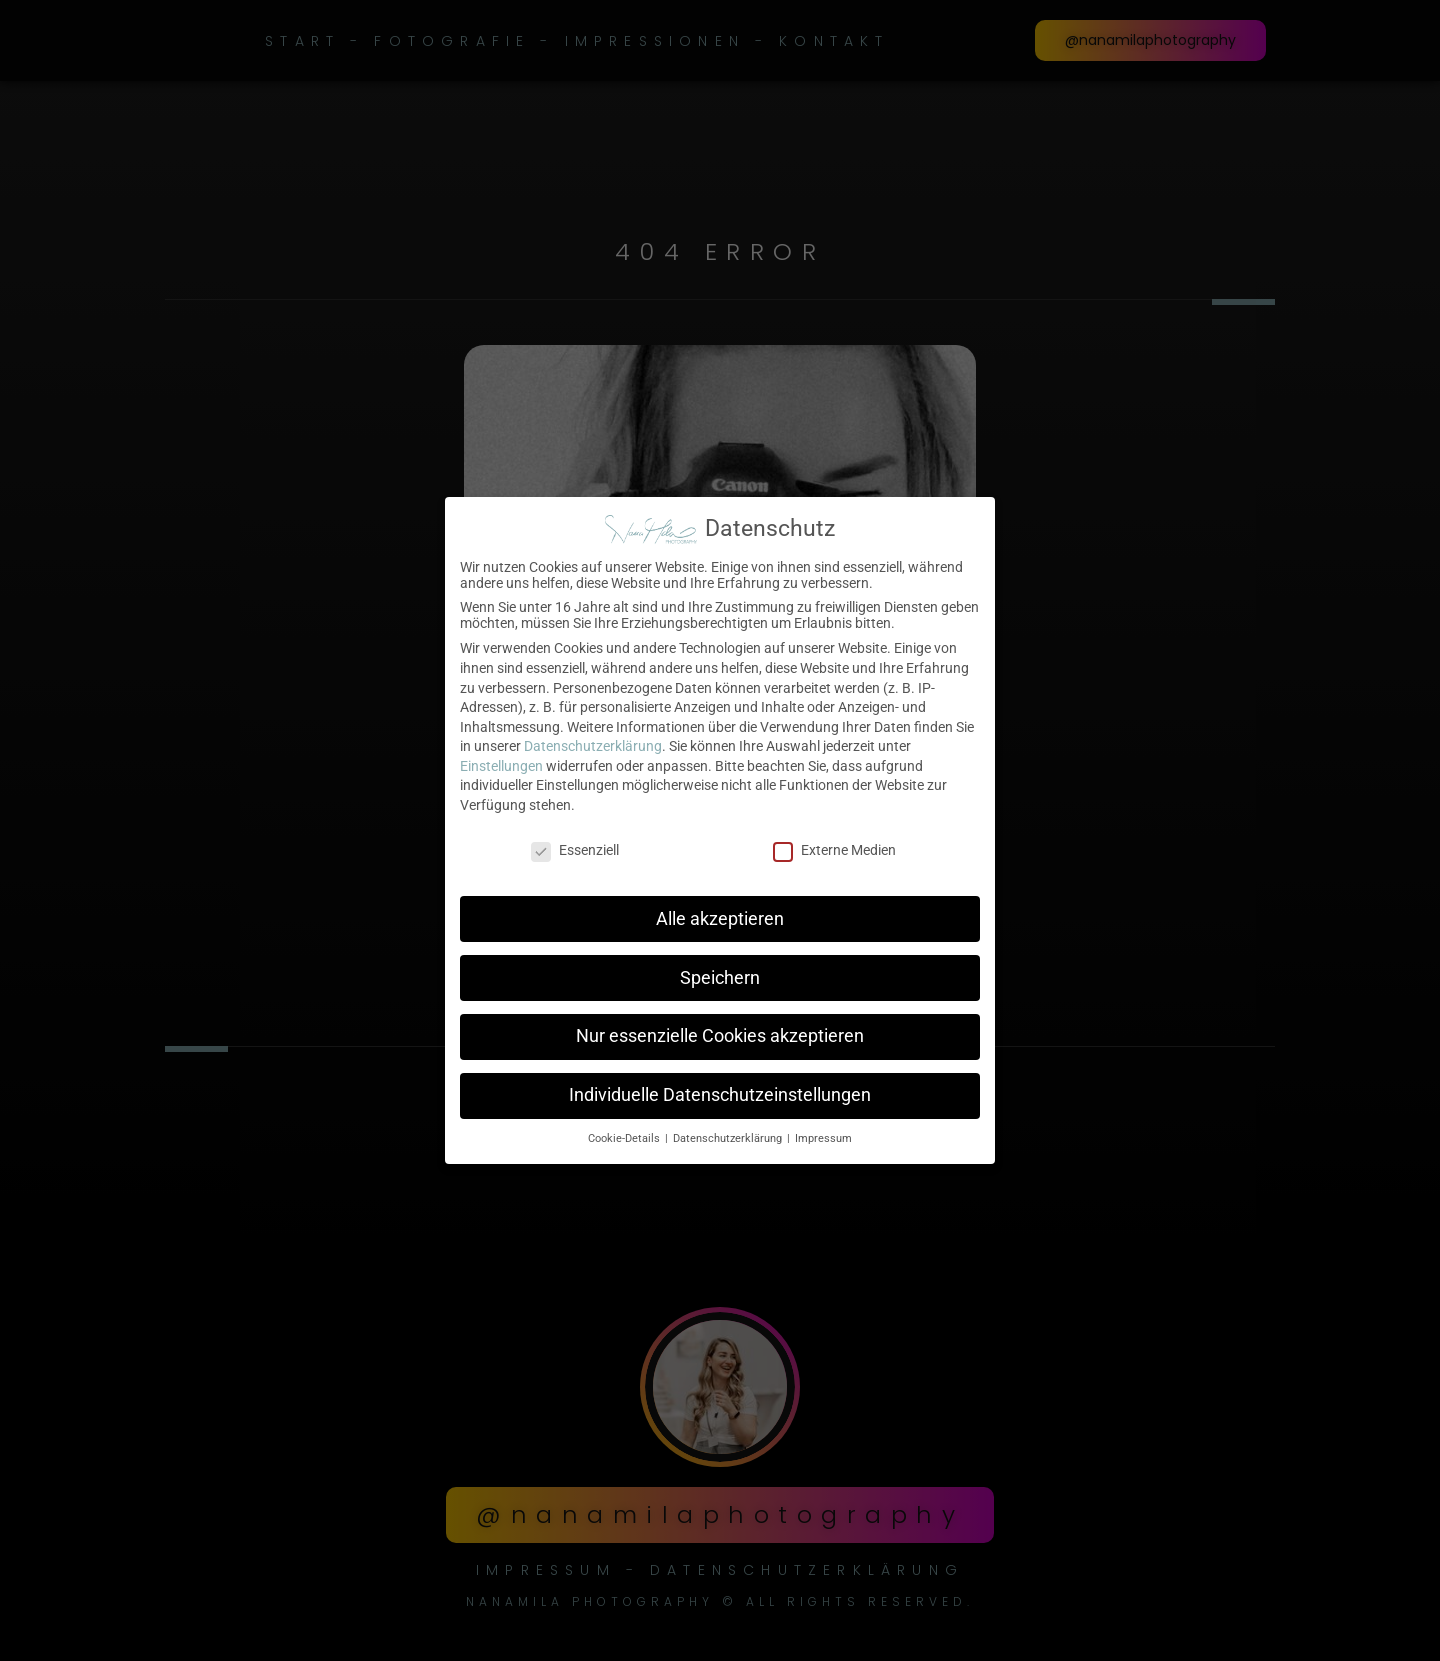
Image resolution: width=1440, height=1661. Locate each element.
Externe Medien (834, 846)
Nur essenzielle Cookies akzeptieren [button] (720, 1033)
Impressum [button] (823, 1135)
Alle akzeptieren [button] (720, 915)
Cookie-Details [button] (625, 1135)
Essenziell (575, 846)
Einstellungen (501, 762)
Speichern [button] (720, 974)
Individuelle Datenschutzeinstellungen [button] (720, 1092)
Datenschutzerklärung (593, 743)
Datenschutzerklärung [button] (729, 1135)
